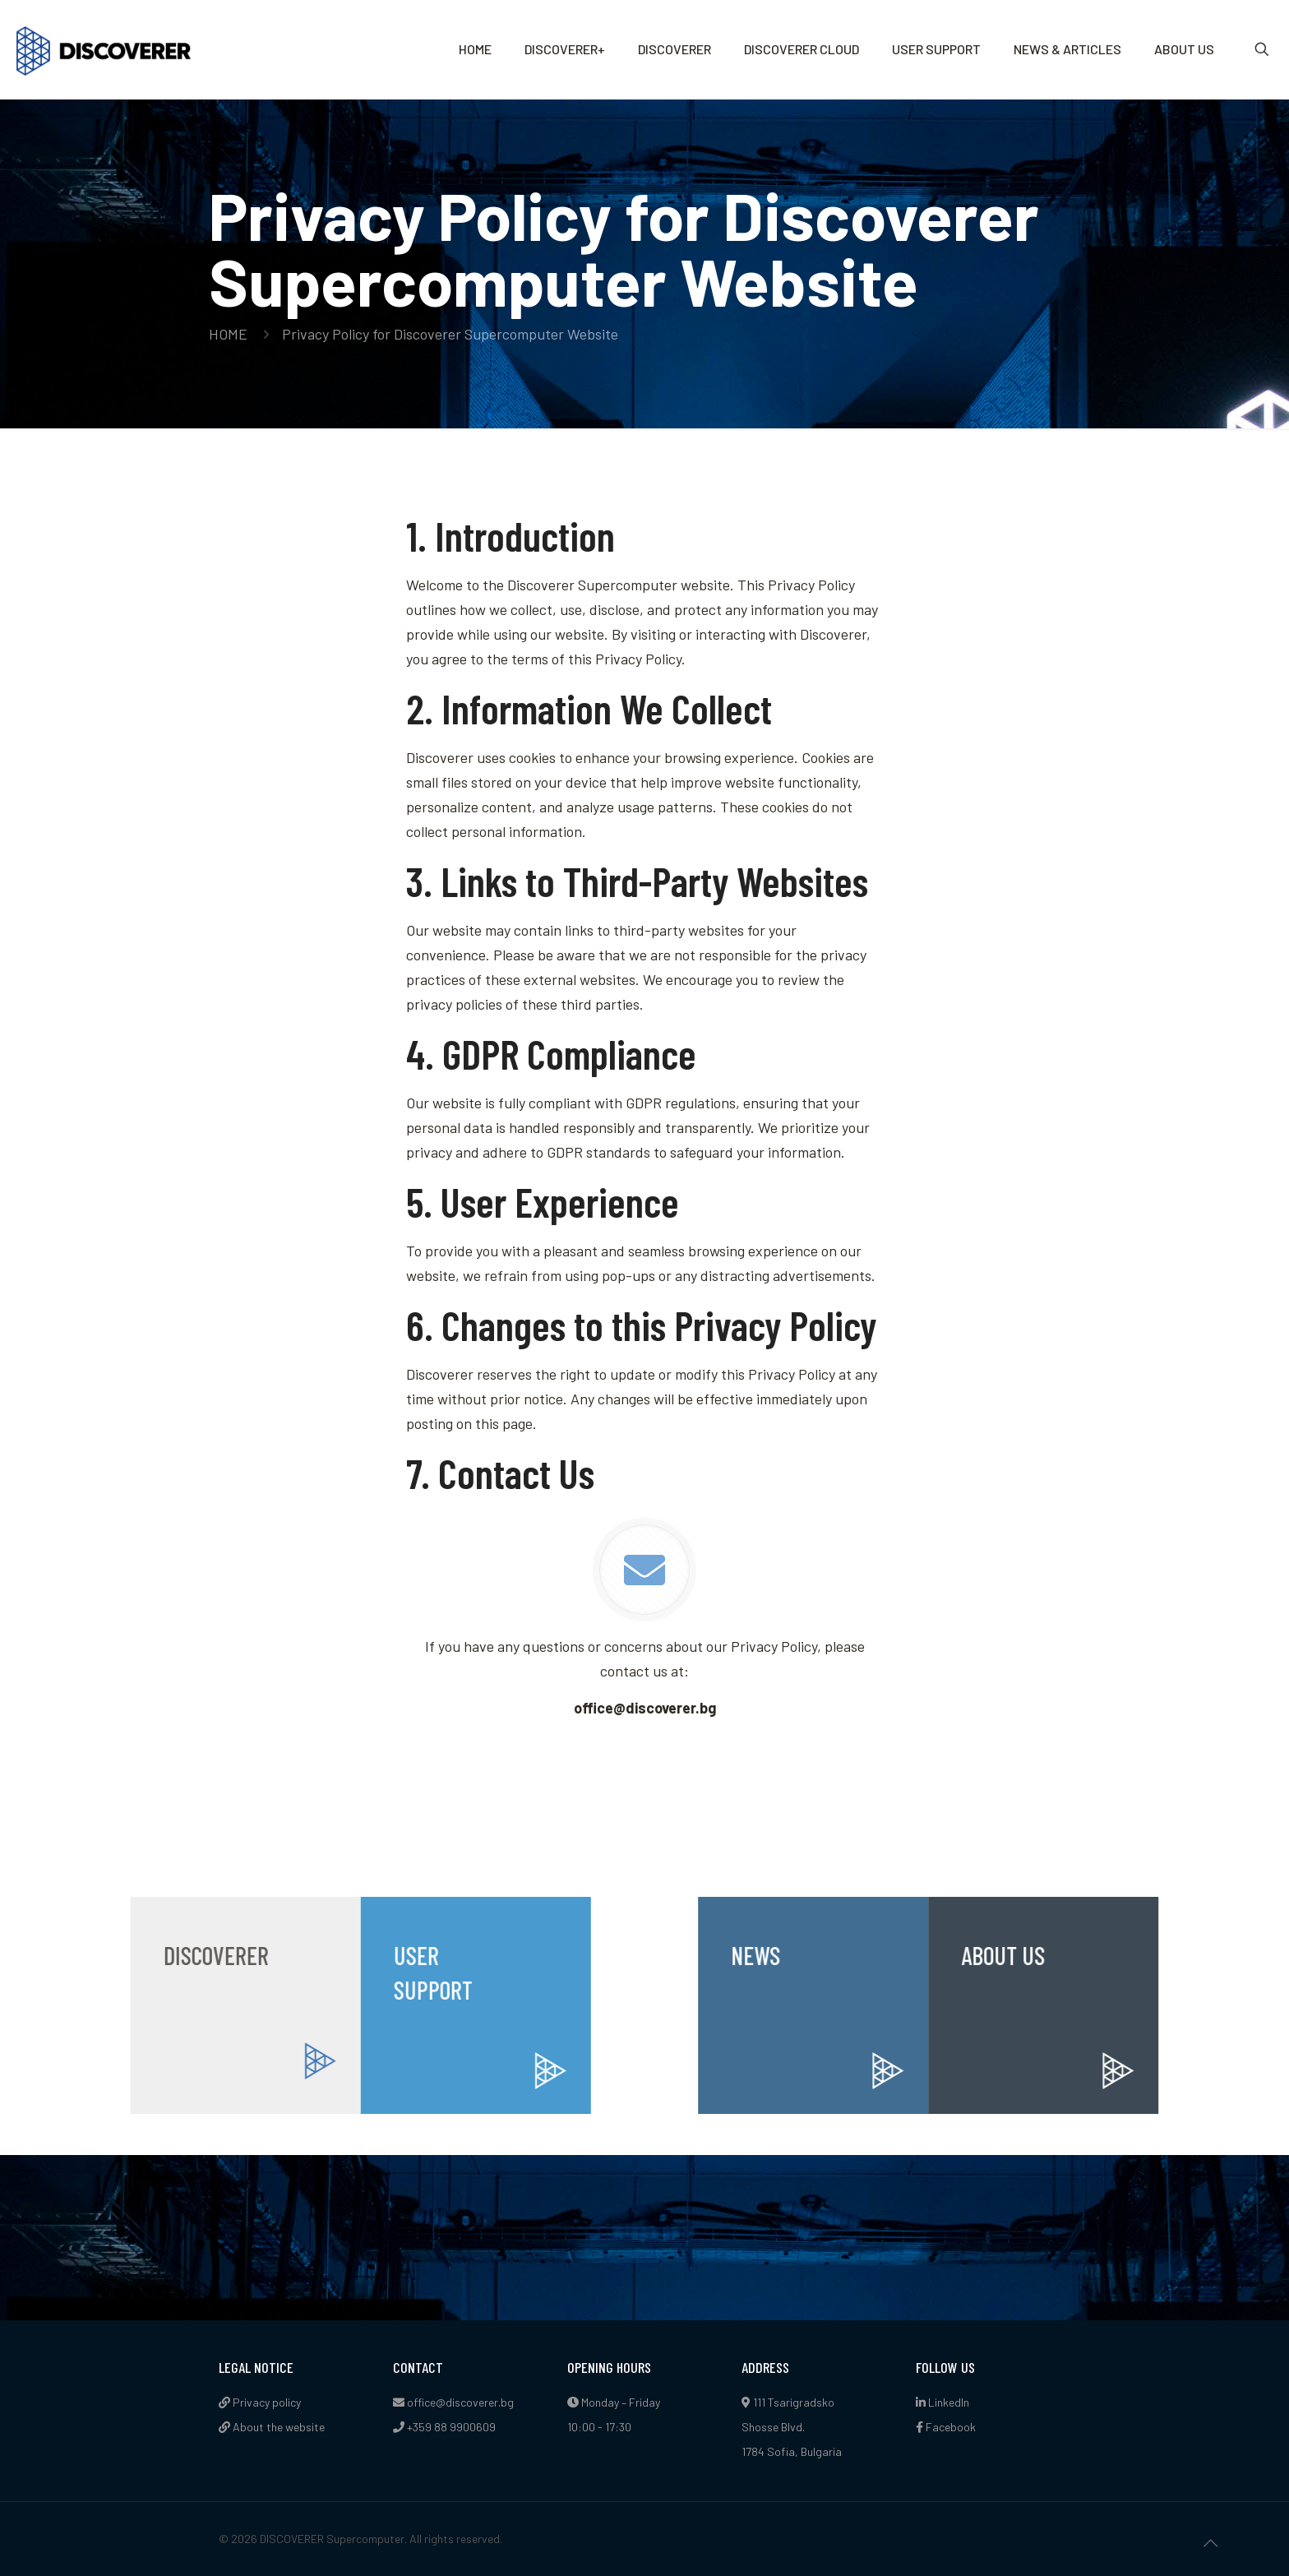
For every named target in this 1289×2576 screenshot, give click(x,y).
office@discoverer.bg (460, 2402)
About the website (272, 2427)
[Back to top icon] (1210, 2542)
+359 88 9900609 (451, 2427)
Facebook (946, 2427)
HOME (228, 334)
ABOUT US (1107, 1955)
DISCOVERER (114, 1955)
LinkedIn (942, 2402)
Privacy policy (260, 2402)
